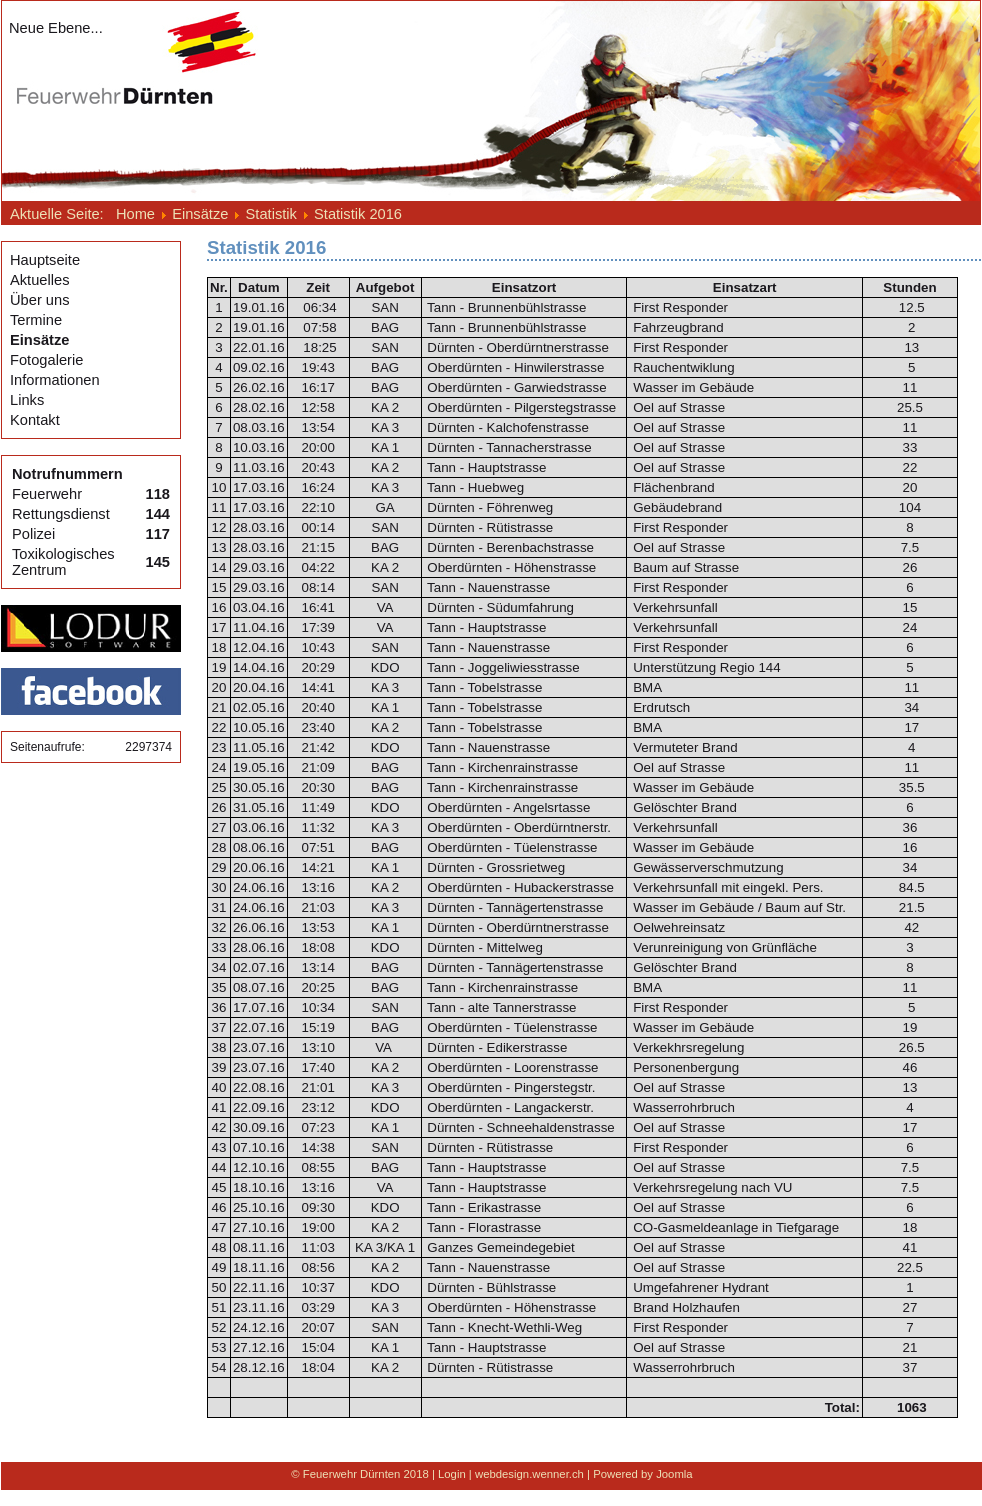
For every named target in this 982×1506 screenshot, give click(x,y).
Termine (36, 320)
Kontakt (35, 420)
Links (27, 400)
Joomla (674, 1474)
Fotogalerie (46, 360)
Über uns (39, 300)
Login (452, 1474)
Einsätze (39, 340)
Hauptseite (45, 260)
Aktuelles (39, 280)
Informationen (55, 380)
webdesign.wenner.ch (529, 1474)
